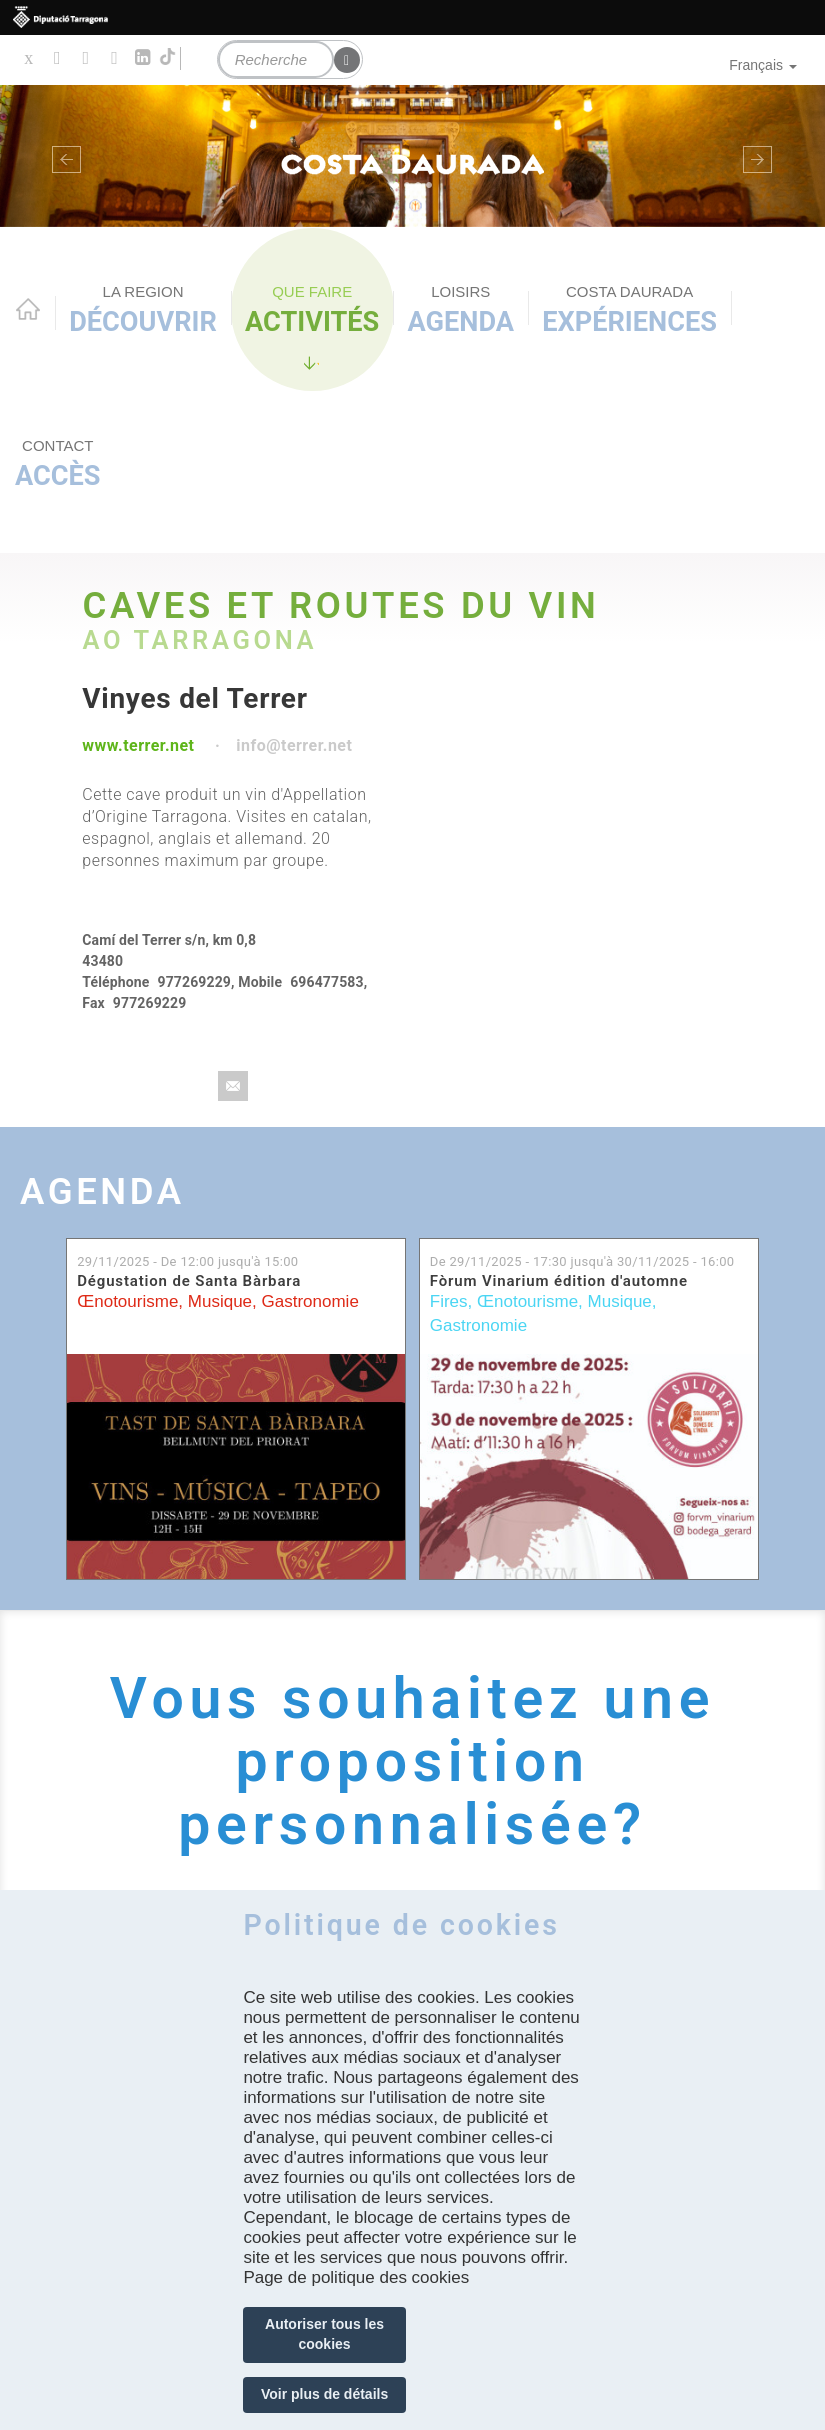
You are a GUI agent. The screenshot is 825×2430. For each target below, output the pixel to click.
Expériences (629, 310)
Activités (312, 310)
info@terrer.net (294, 745)
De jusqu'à (582, 1261)
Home (28, 309)
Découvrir (143, 310)
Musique (220, 1301)
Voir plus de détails (324, 2394)
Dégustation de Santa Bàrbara (189, 1281)
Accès (58, 464)
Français (763, 65)
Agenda (461, 310)
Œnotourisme (127, 1301)
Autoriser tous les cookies (324, 2334)
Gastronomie (310, 1301)
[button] (62, 156)
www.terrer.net (138, 745)
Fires (449, 1301)
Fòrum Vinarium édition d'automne (559, 1281)
